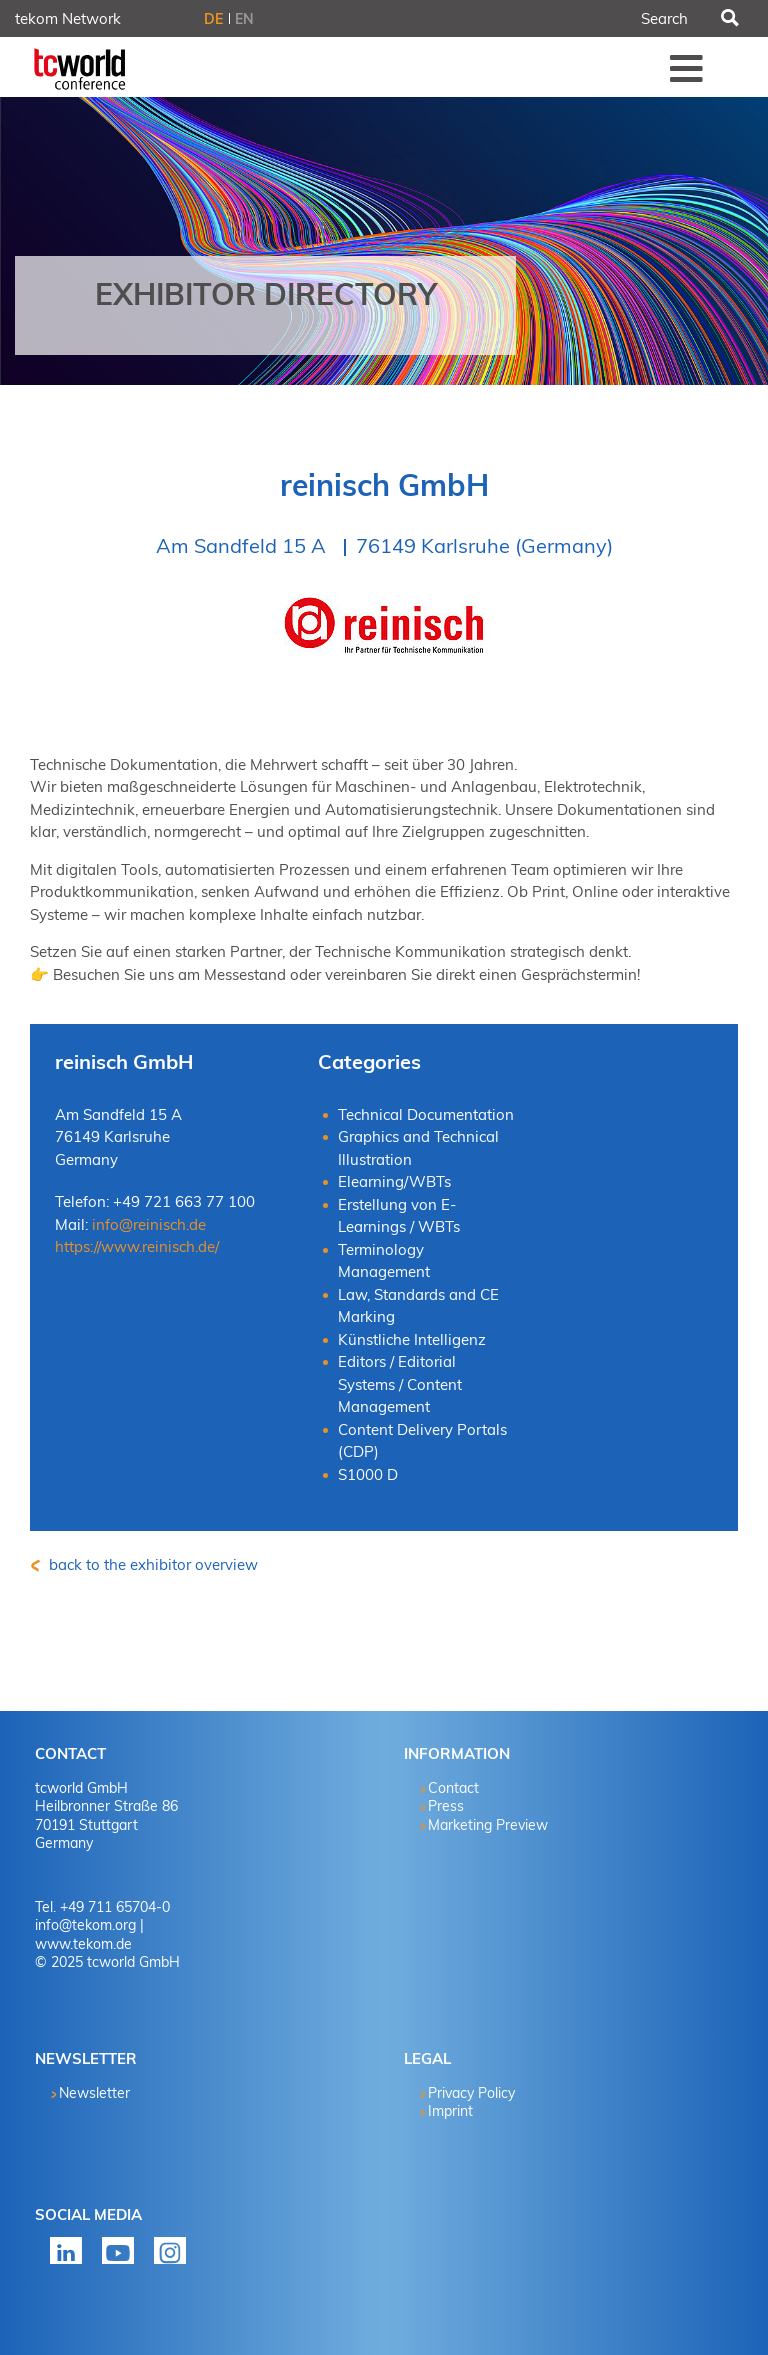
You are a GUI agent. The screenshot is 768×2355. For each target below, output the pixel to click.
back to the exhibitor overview (151, 1564)
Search (728, 19)
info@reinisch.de (149, 1224)
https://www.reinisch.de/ (137, 1246)
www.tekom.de (83, 1944)
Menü (687, 68)
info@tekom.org (85, 1925)
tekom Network (68, 18)
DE (213, 19)
